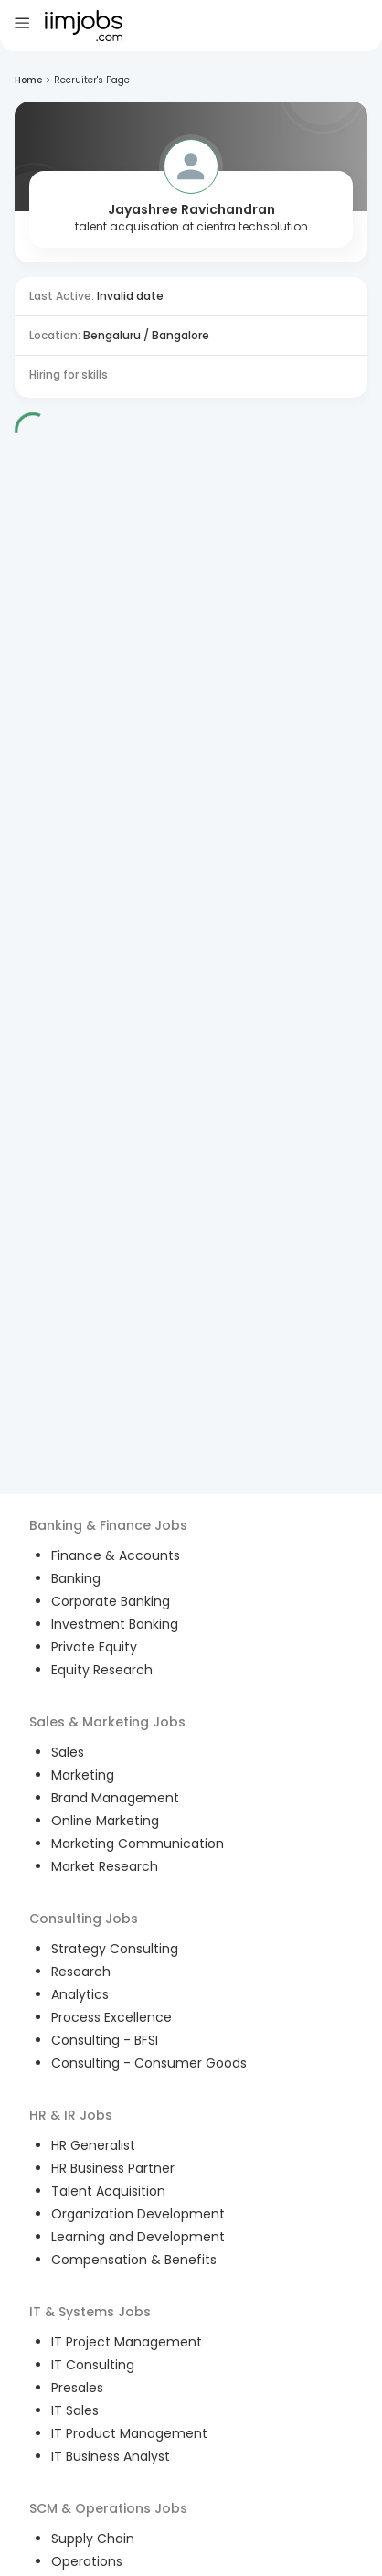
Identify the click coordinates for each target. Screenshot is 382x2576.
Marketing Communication (137, 1843)
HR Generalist (93, 2145)
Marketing (82, 1775)
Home (28, 80)
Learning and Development (138, 2237)
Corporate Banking (110, 1601)
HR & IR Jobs (70, 2115)
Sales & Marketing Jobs (107, 1722)
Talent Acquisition (108, 2191)
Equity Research (102, 1670)
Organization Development (138, 2214)
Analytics (80, 1994)
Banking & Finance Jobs (108, 1525)
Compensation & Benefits (134, 2259)
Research (81, 1971)
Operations (86, 2561)
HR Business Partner (113, 2168)
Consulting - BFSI (104, 2040)
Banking (76, 1578)
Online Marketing (105, 1821)
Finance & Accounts (115, 1555)
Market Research (104, 1866)
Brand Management (115, 1798)
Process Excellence (111, 2017)
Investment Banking (114, 1624)
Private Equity (94, 1647)
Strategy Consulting (114, 1949)
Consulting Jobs (83, 1918)
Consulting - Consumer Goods (149, 2063)
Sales (67, 1752)
